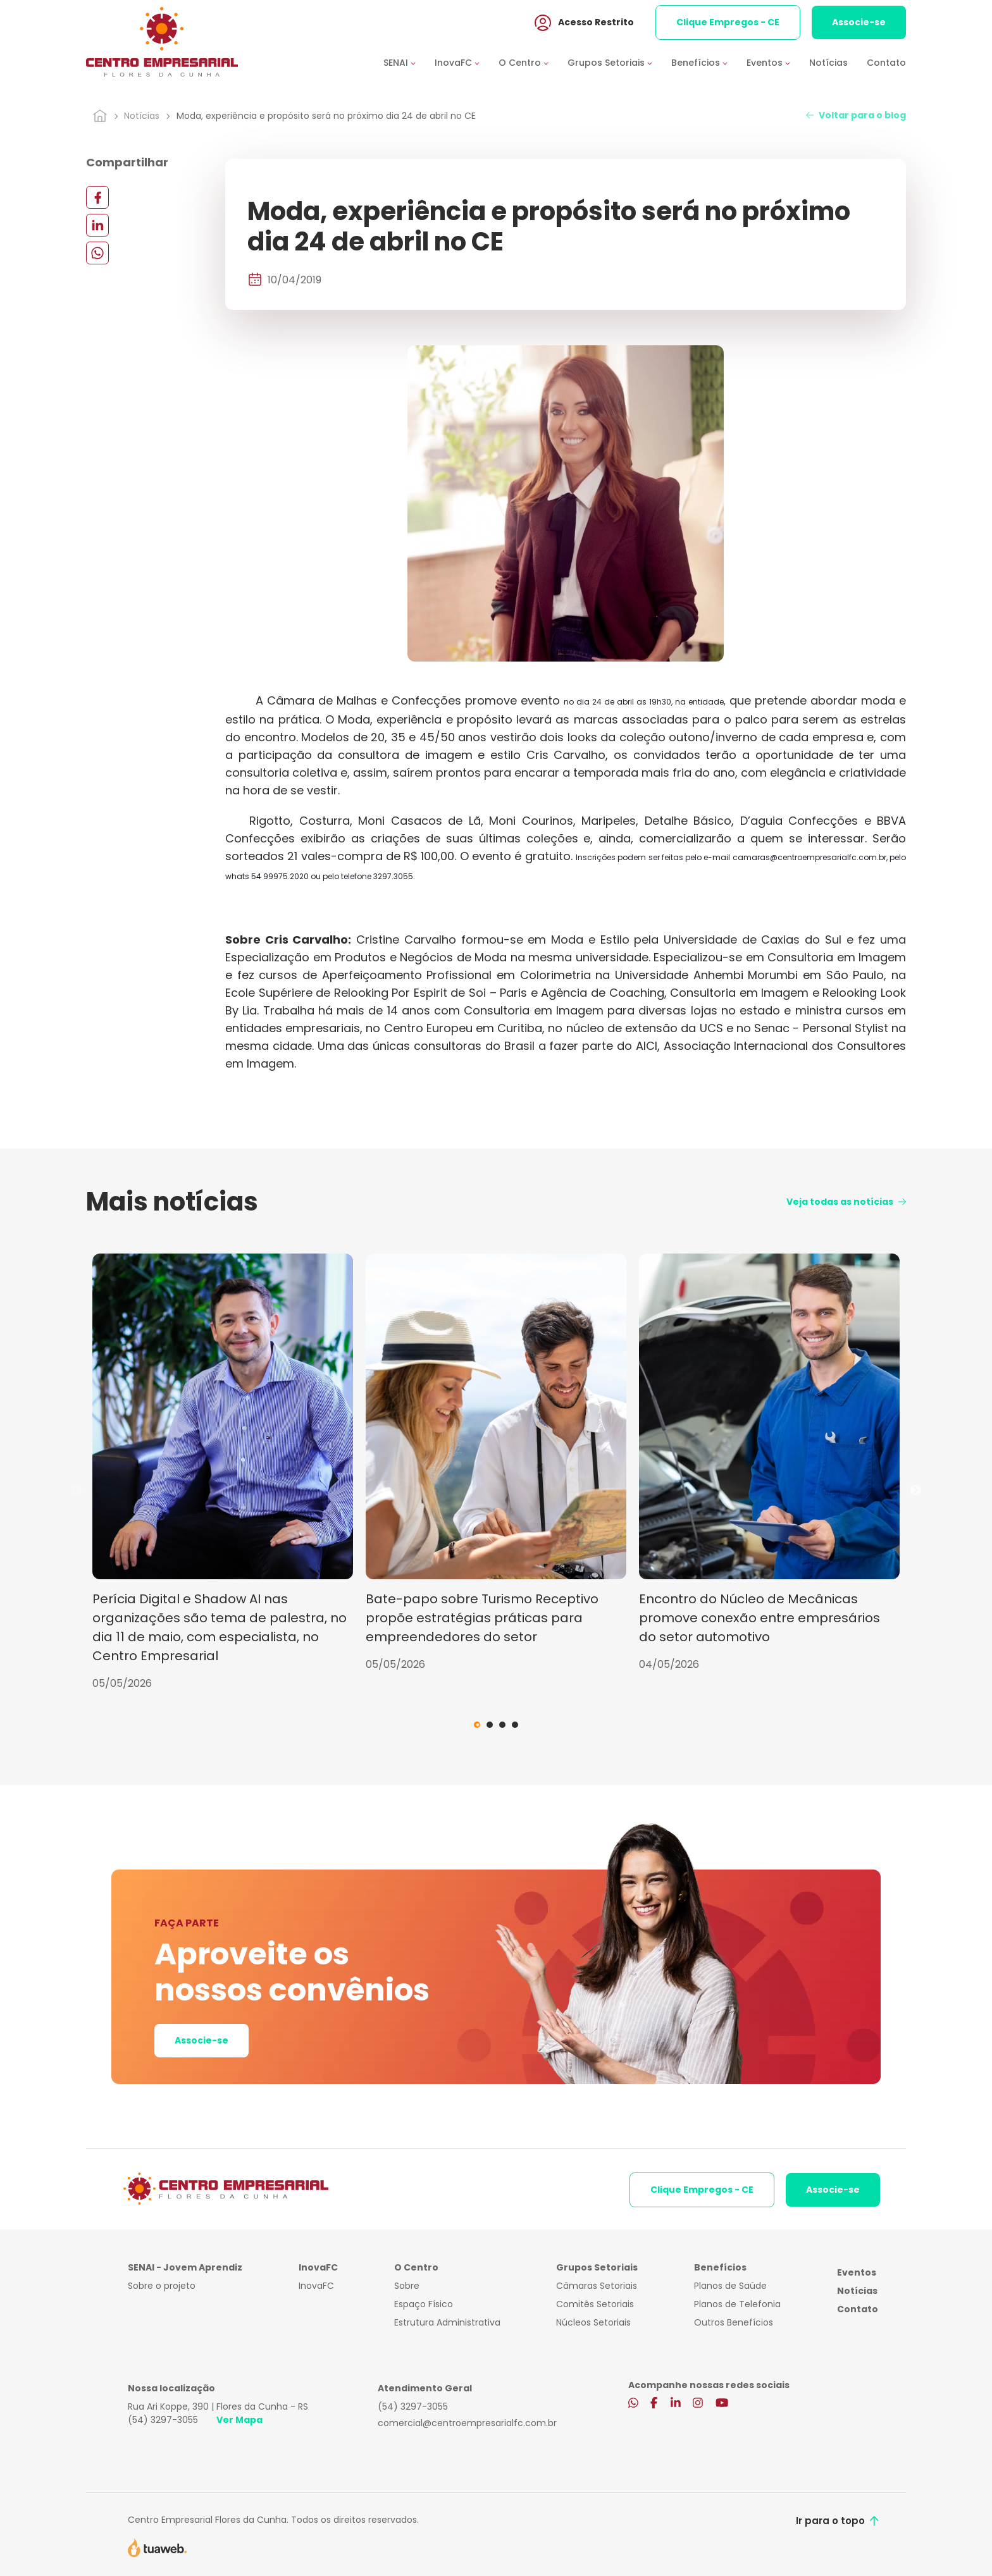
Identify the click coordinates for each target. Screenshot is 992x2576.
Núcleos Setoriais (593, 2322)
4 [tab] (515, 1725)
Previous (76, 1490)
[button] (409, 65)
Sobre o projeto (161, 2285)
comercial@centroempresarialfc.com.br (467, 2423)
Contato (886, 65)
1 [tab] (477, 1725)
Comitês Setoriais (595, 2304)
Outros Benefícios (733, 2322)
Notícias (828, 65)
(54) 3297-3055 (163, 2419)
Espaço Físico (423, 2304)
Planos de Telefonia (737, 2304)
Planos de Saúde (730, 2285)
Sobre (406, 2285)
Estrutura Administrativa (447, 2322)
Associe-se (859, 24)
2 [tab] (490, 1725)
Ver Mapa (239, 2419)
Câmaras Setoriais (596, 2285)
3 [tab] (502, 1725)
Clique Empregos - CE (727, 24)
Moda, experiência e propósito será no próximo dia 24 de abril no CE (326, 115)
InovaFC (316, 2285)
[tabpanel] (222, 1472)
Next (915, 1490)
